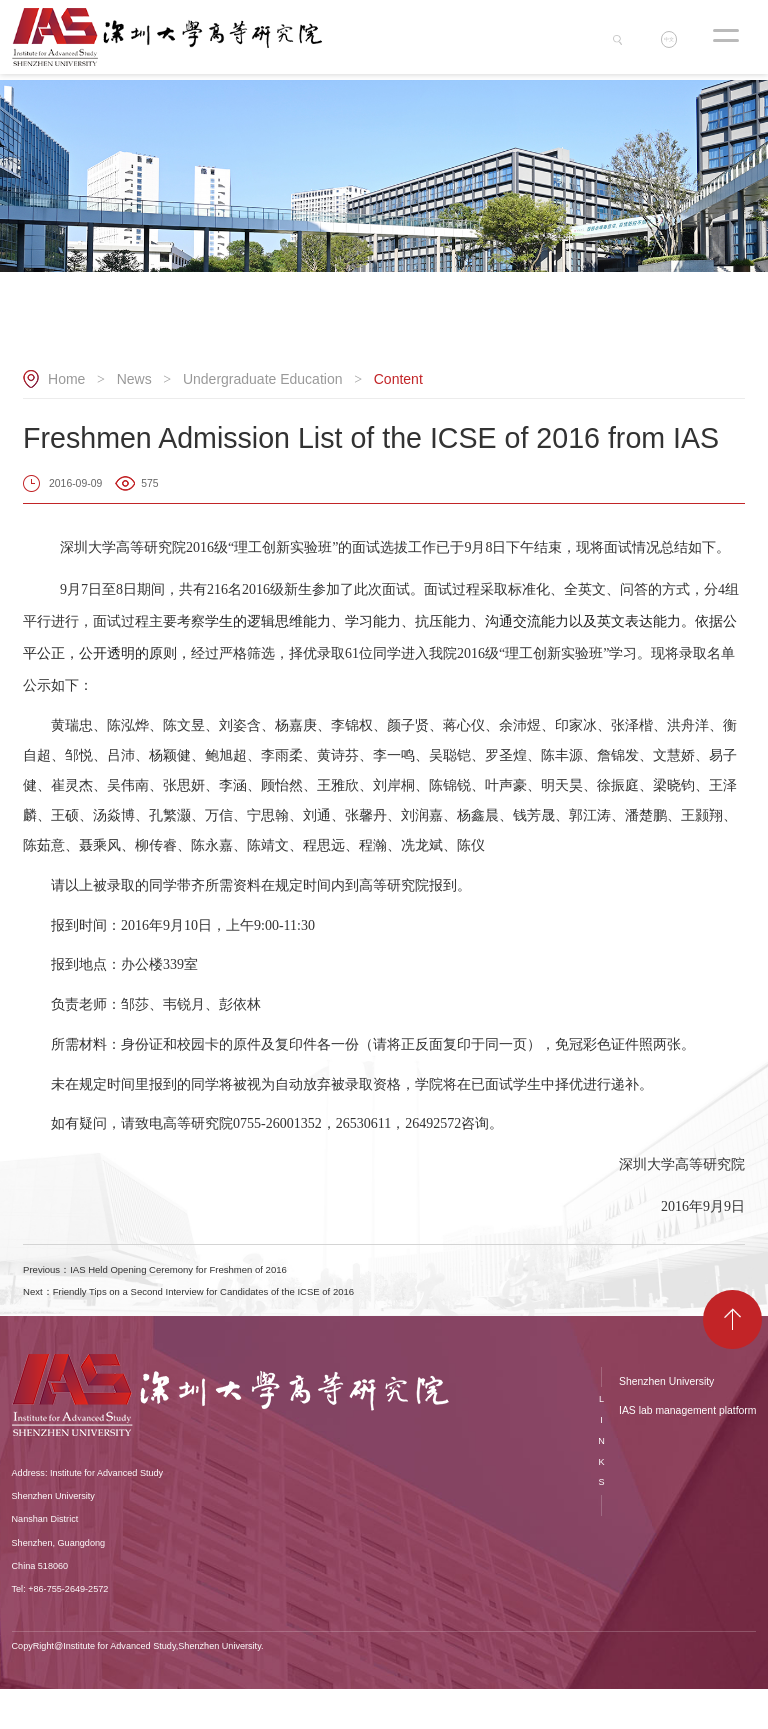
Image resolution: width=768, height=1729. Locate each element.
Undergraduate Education (263, 379)
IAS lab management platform (687, 1451)
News (134, 379)
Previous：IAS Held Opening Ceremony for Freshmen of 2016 (274, 1279)
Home (66, 379)
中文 (676, 43)
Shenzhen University (666, 1421)
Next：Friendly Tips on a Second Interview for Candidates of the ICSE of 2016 (338, 1322)
